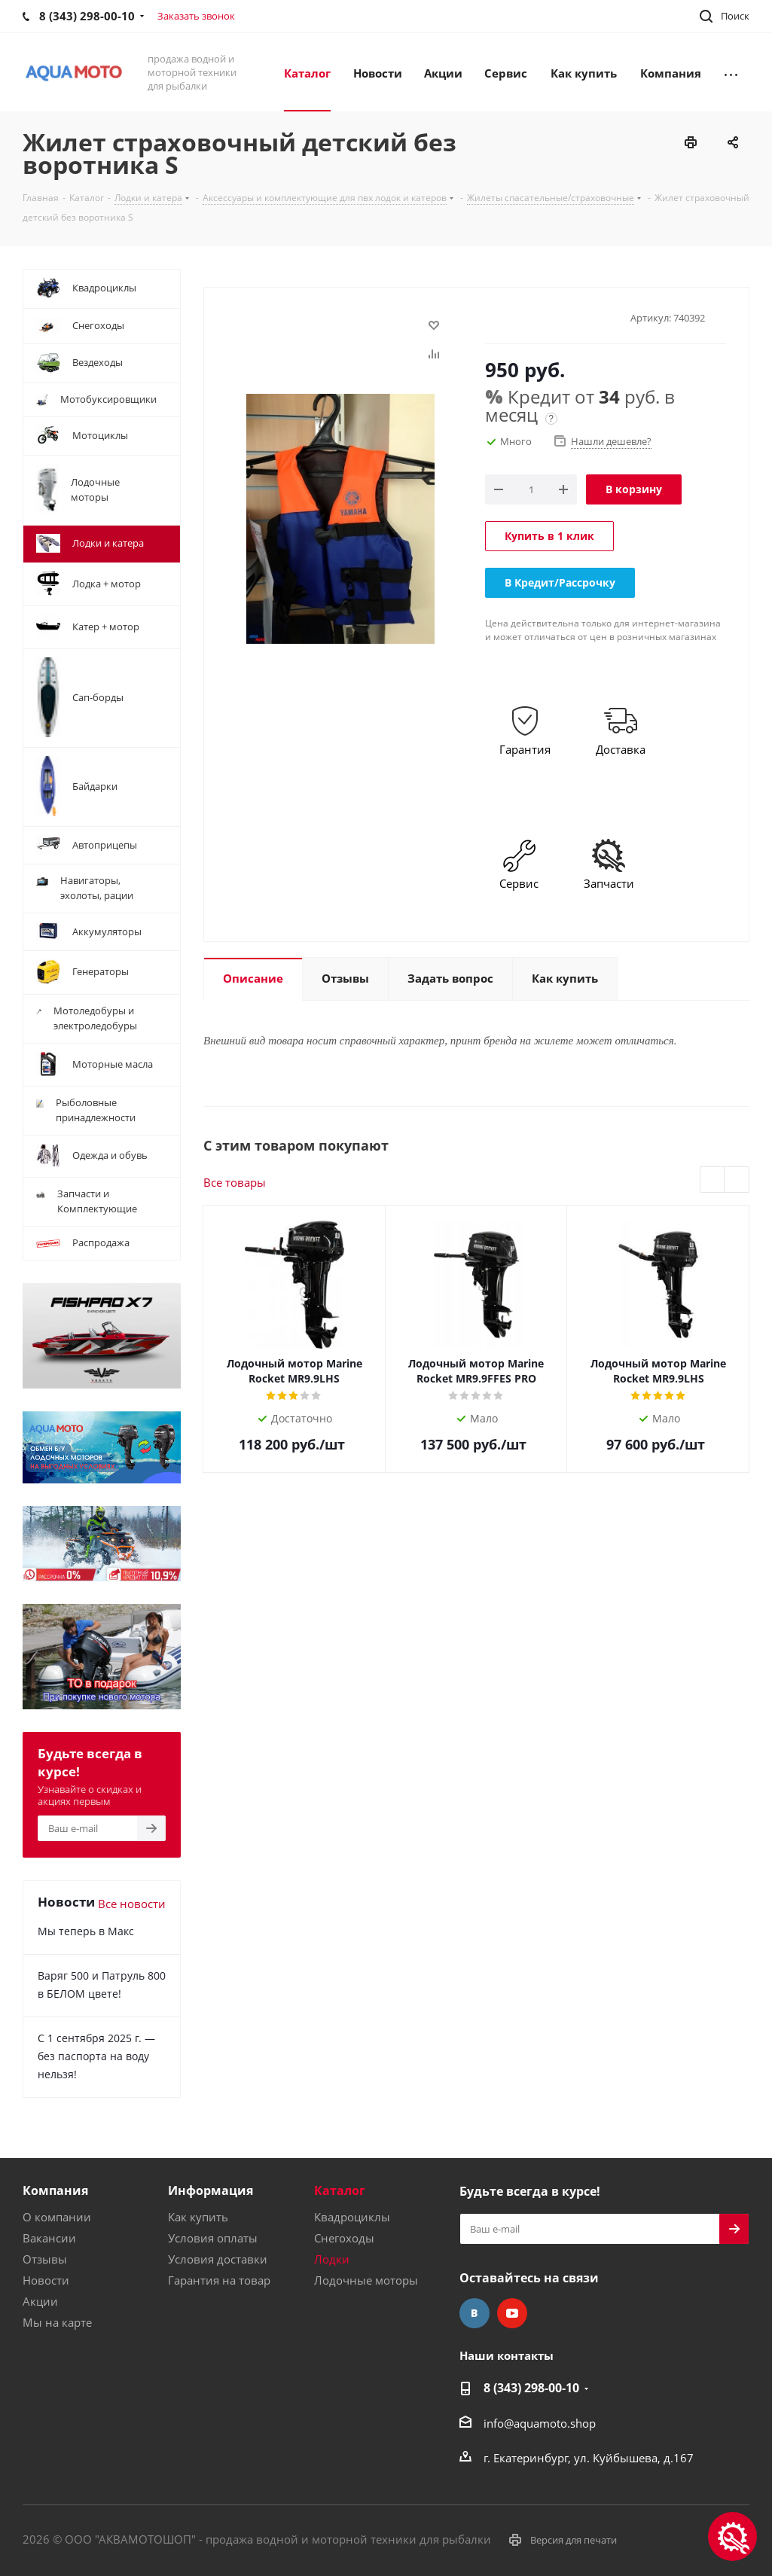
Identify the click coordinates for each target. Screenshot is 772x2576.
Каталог (339, 2190)
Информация (210, 2190)
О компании (57, 2216)
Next (737, 1180)
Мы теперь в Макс (86, 1931)
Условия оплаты (213, 2237)
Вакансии (49, 2237)
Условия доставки (217, 2259)
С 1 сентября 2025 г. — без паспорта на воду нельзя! (96, 2056)
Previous (712, 1180)
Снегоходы (344, 2237)
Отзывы (45, 2259)
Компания (55, 2190)
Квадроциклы (352, 2216)
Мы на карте (57, 2322)
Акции (40, 2301)
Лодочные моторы (366, 2280)
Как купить (198, 2216)
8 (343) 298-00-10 (531, 2387)
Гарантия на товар (219, 2280)
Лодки (331, 2259)
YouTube (512, 2313)
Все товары (234, 1182)
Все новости (132, 1903)
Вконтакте (474, 2313)
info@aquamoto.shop (540, 2423)
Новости (46, 2280)
